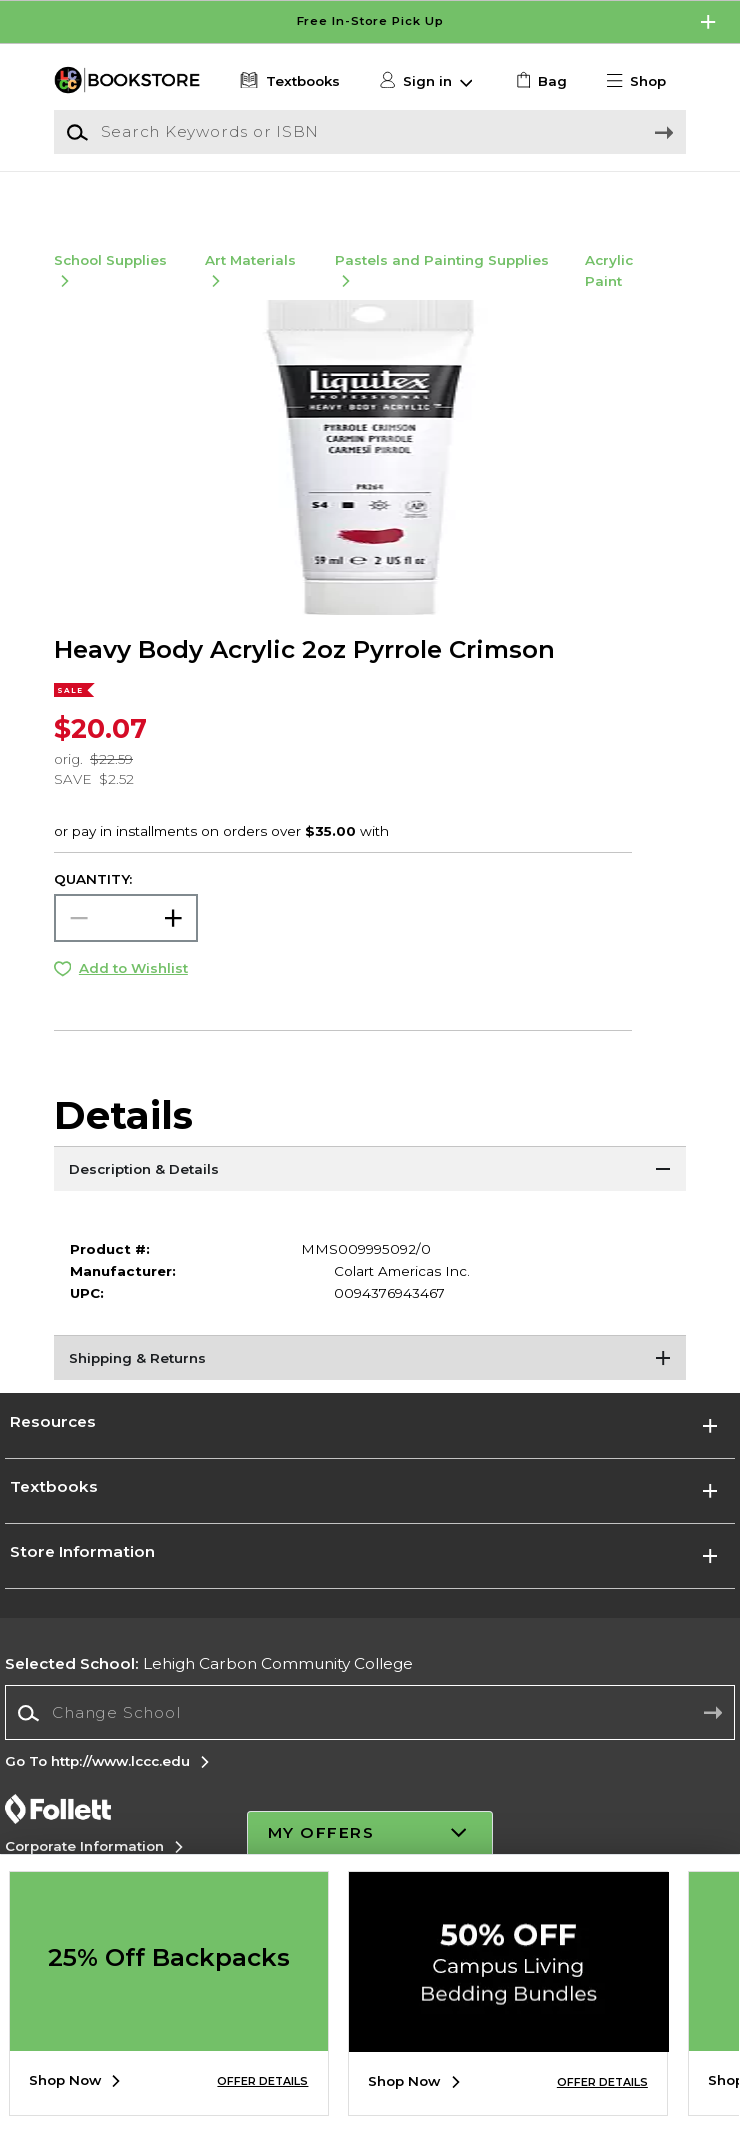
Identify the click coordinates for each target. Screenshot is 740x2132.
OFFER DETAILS (262, 2081)
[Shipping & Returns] (370, 1383)
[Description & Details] (370, 1194)
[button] (644, 81)
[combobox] (370, 1735)
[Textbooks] (288, 81)
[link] (539, 81)
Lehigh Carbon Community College (209, 1686)
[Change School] (370, 1735)
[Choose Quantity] (126, 941)
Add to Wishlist (133, 991)
